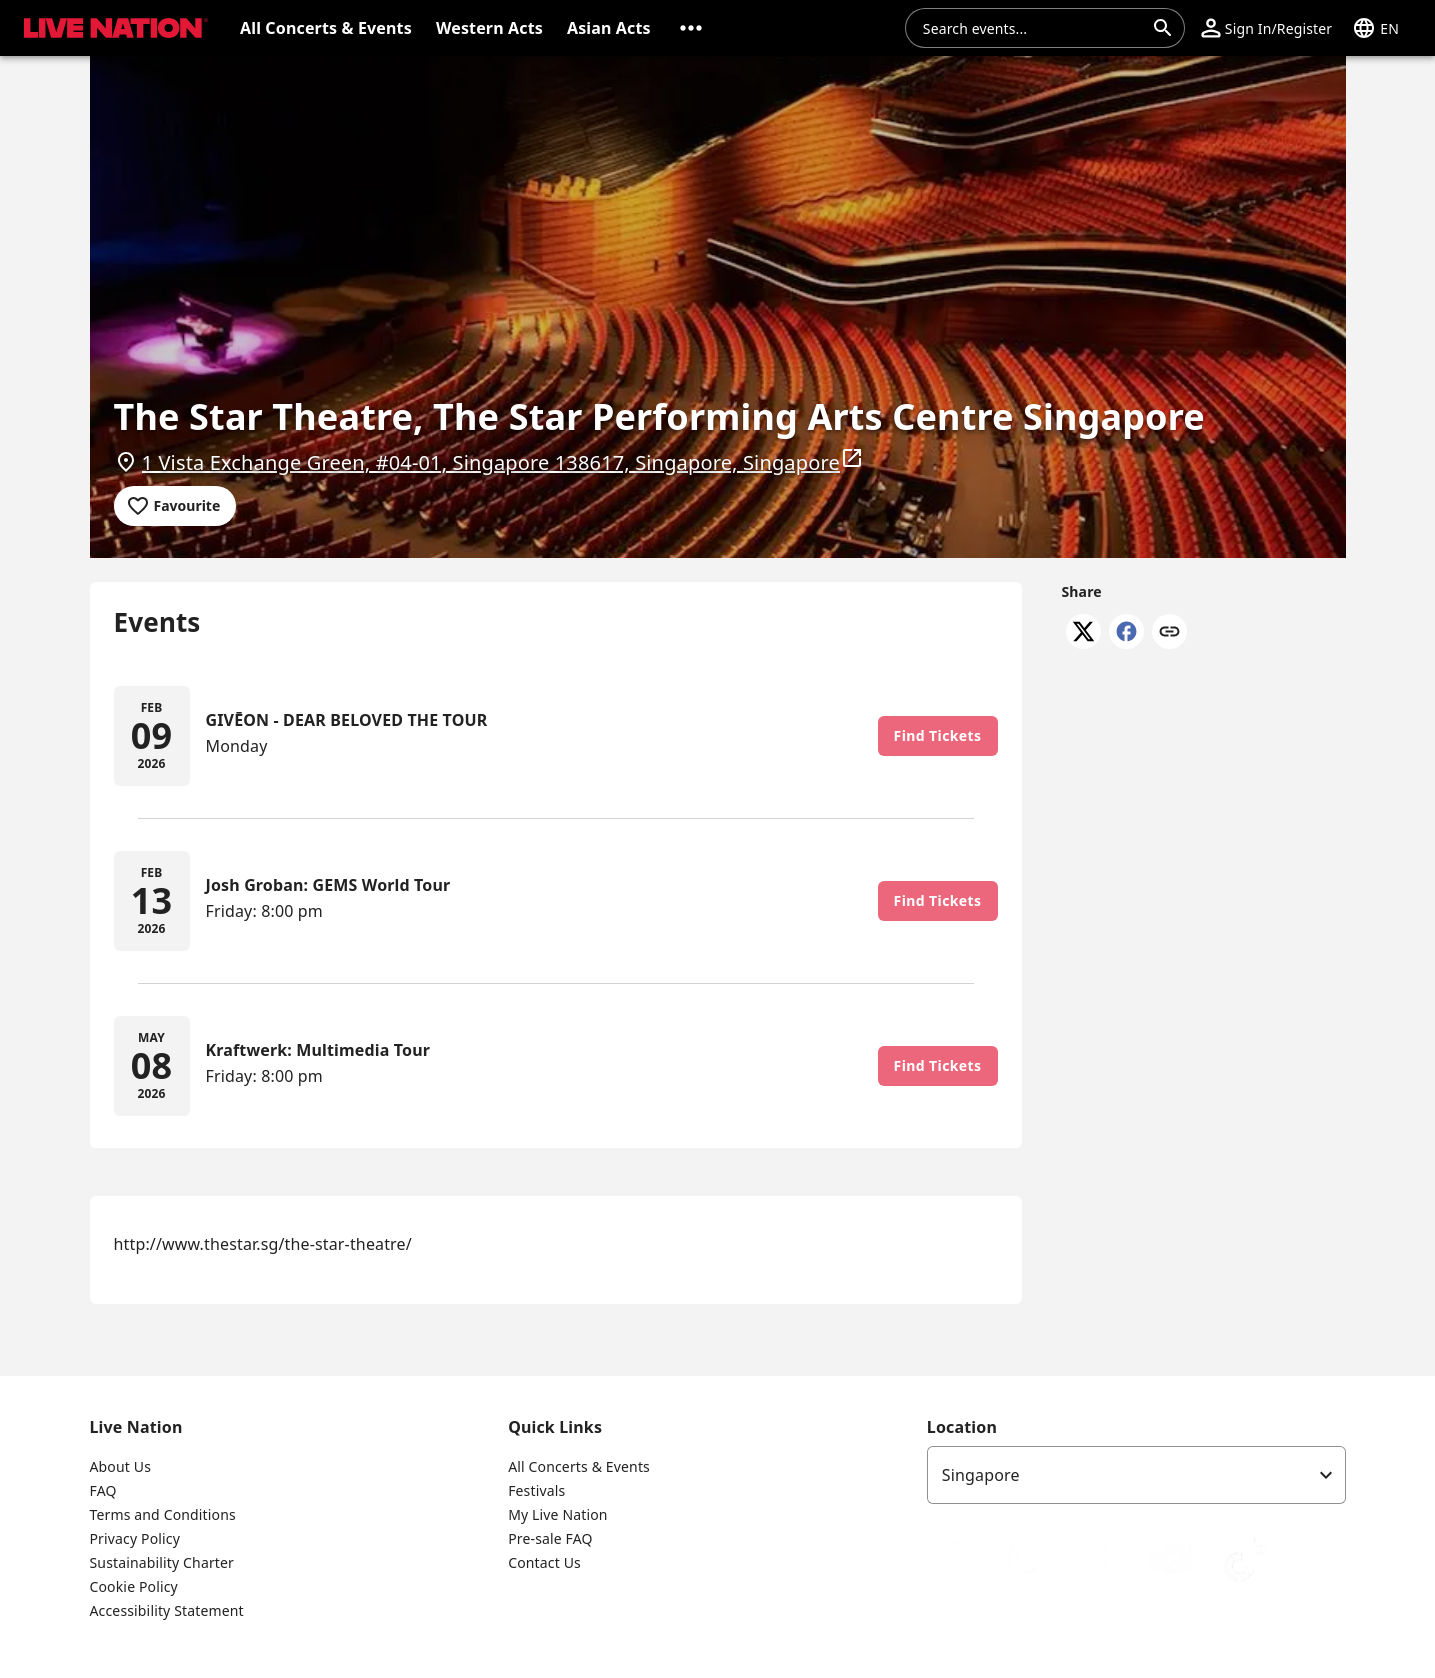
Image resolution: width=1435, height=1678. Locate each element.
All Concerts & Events (579, 1466)
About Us (121, 1466)
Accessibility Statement (167, 1610)
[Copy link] (1169, 633)
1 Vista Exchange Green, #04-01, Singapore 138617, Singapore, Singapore (503, 461)
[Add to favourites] (175, 506)
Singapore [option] (981, 1475)
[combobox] (1033, 28)
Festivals (536, 1490)
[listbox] (1136, 1475)
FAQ (103, 1490)
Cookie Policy (134, 1586)
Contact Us (544, 1562)
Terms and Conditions (163, 1514)
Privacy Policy (135, 1538)
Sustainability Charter (162, 1562)
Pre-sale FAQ (550, 1538)
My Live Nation (557, 1514)
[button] (691, 28)
